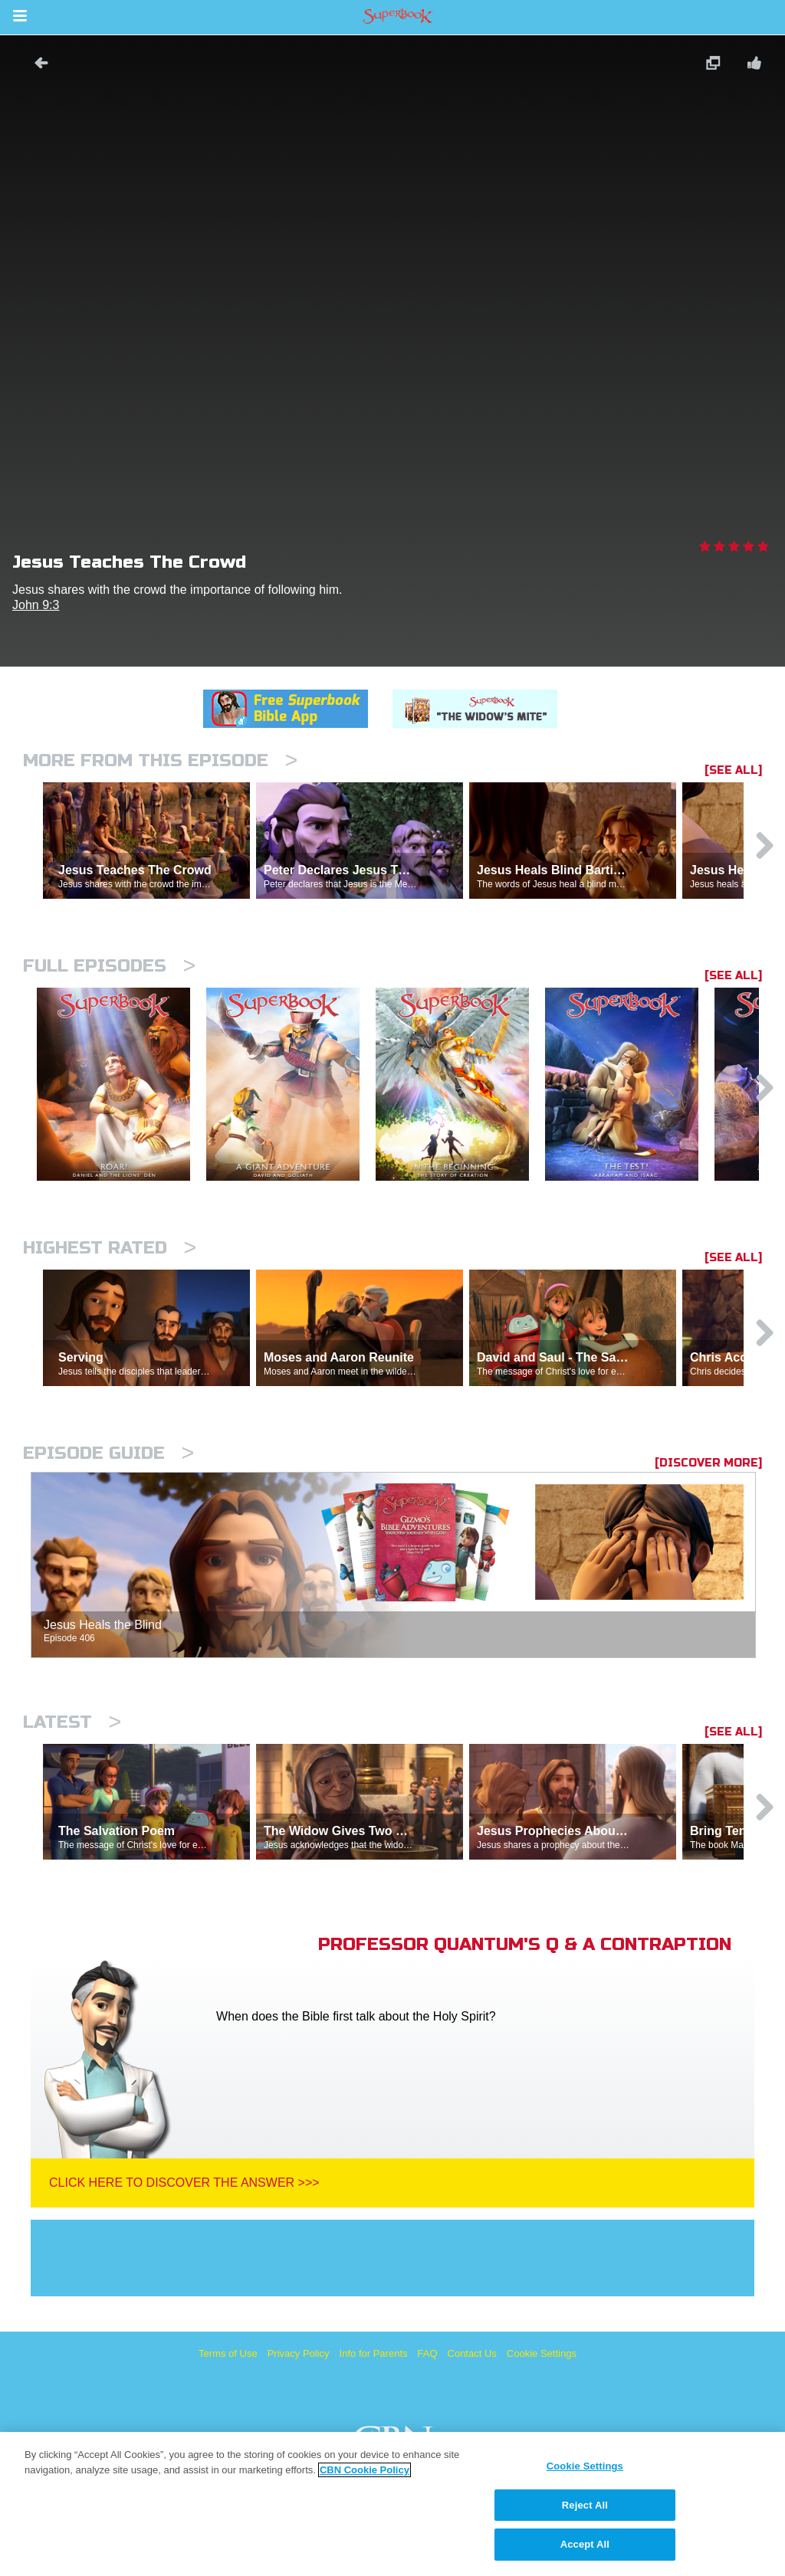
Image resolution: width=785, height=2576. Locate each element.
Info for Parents (374, 2353)
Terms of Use (228, 2353)
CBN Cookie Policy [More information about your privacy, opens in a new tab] (364, 2470)
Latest (72, 1722)
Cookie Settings (541, 2353)
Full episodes (109, 965)
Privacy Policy (299, 2353)
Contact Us (472, 2353)
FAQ (428, 2353)
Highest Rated (109, 1247)
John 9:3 (35, 604)
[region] (392, 2504)
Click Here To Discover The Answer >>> (184, 2182)
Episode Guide (108, 1453)
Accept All (584, 2544)
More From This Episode (160, 760)
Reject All (585, 2505)
